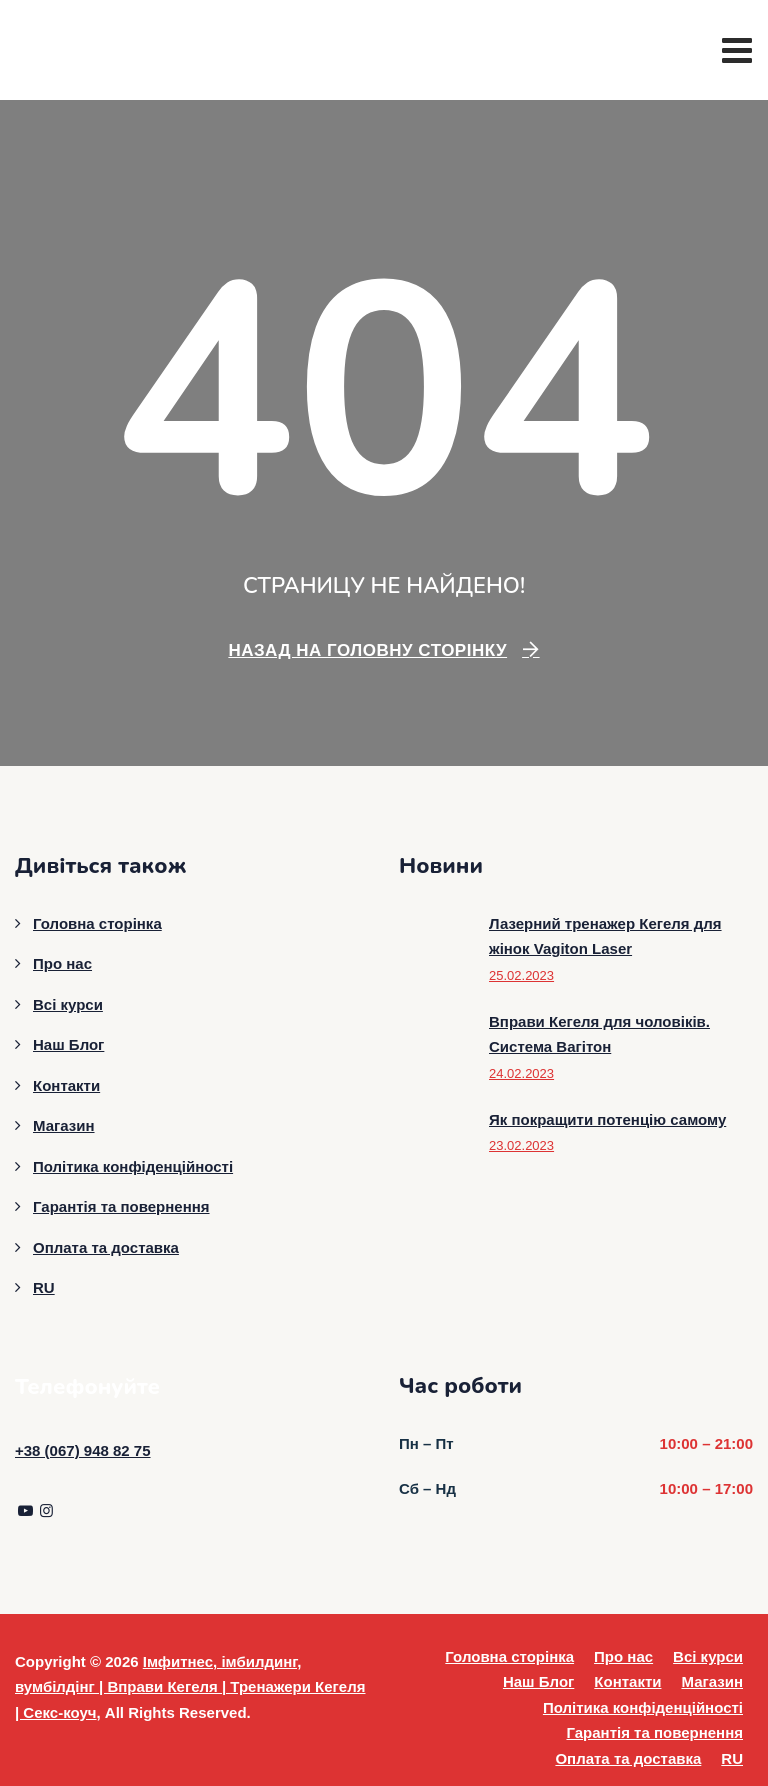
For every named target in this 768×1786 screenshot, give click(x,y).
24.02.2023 (521, 1073)
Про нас (62, 963)
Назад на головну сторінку (367, 650)
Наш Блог (68, 1044)
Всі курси (68, 1004)
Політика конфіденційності (133, 1166)
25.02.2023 (521, 975)
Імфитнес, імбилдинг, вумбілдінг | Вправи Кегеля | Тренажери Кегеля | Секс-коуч (190, 1687)
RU (44, 1287)
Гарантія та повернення (121, 1206)
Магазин (64, 1125)
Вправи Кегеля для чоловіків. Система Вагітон (599, 1034)
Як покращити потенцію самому (607, 1119)
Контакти (66, 1085)
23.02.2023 (521, 1145)
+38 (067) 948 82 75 (83, 1450)
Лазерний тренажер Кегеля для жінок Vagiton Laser (605, 936)
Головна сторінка (97, 923)
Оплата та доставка (106, 1247)
